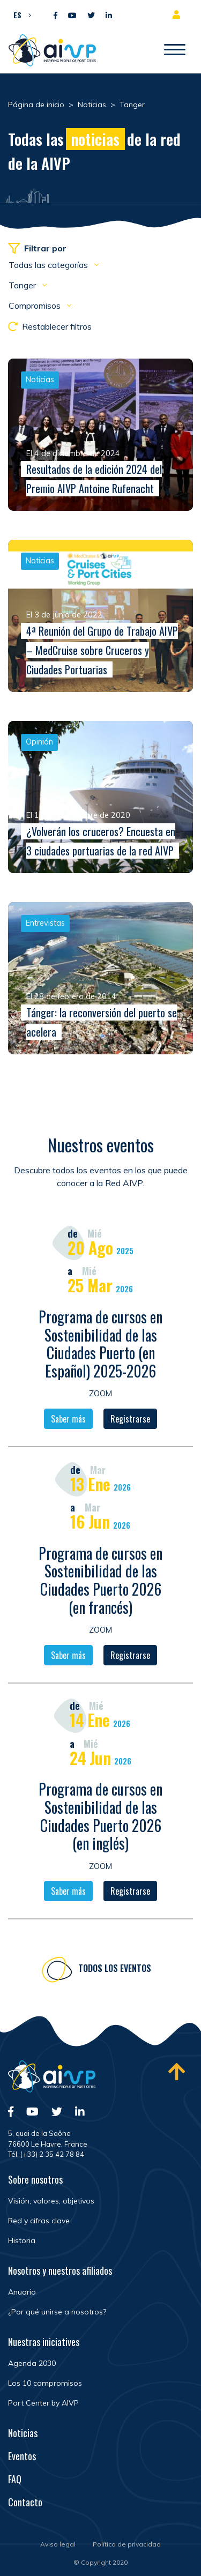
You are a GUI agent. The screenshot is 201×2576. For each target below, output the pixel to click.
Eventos (22, 2456)
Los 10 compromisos (45, 2383)
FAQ (14, 2479)
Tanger (23, 285)
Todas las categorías (49, 264)
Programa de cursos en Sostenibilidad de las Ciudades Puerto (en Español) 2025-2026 (100, 1345)
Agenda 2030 (32, 2363)
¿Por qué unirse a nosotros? (57, 2312)
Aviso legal (58, 2544)
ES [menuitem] (17, 14)
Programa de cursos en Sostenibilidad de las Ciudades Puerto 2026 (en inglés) (100, 1818)
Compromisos (36, 305)
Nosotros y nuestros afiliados (60, 2270)
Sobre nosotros (35, 2179)
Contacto (25, 2502)
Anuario (22, 2292)
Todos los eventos (114, 1969)
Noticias (23, 2433)
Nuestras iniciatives (43, 2342)
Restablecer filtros (50, 326)
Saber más (68, 1419)
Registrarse (130, 1419)
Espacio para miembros (178, 14)
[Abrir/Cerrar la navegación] (174, 50)
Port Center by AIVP (43, 2403)
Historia (21, 2240)
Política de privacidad (127, 2544)
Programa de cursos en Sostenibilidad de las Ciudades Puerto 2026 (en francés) (100, 1581)
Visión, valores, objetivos (51, 2201)
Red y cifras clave (39, 2220)
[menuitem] (19, 14)
